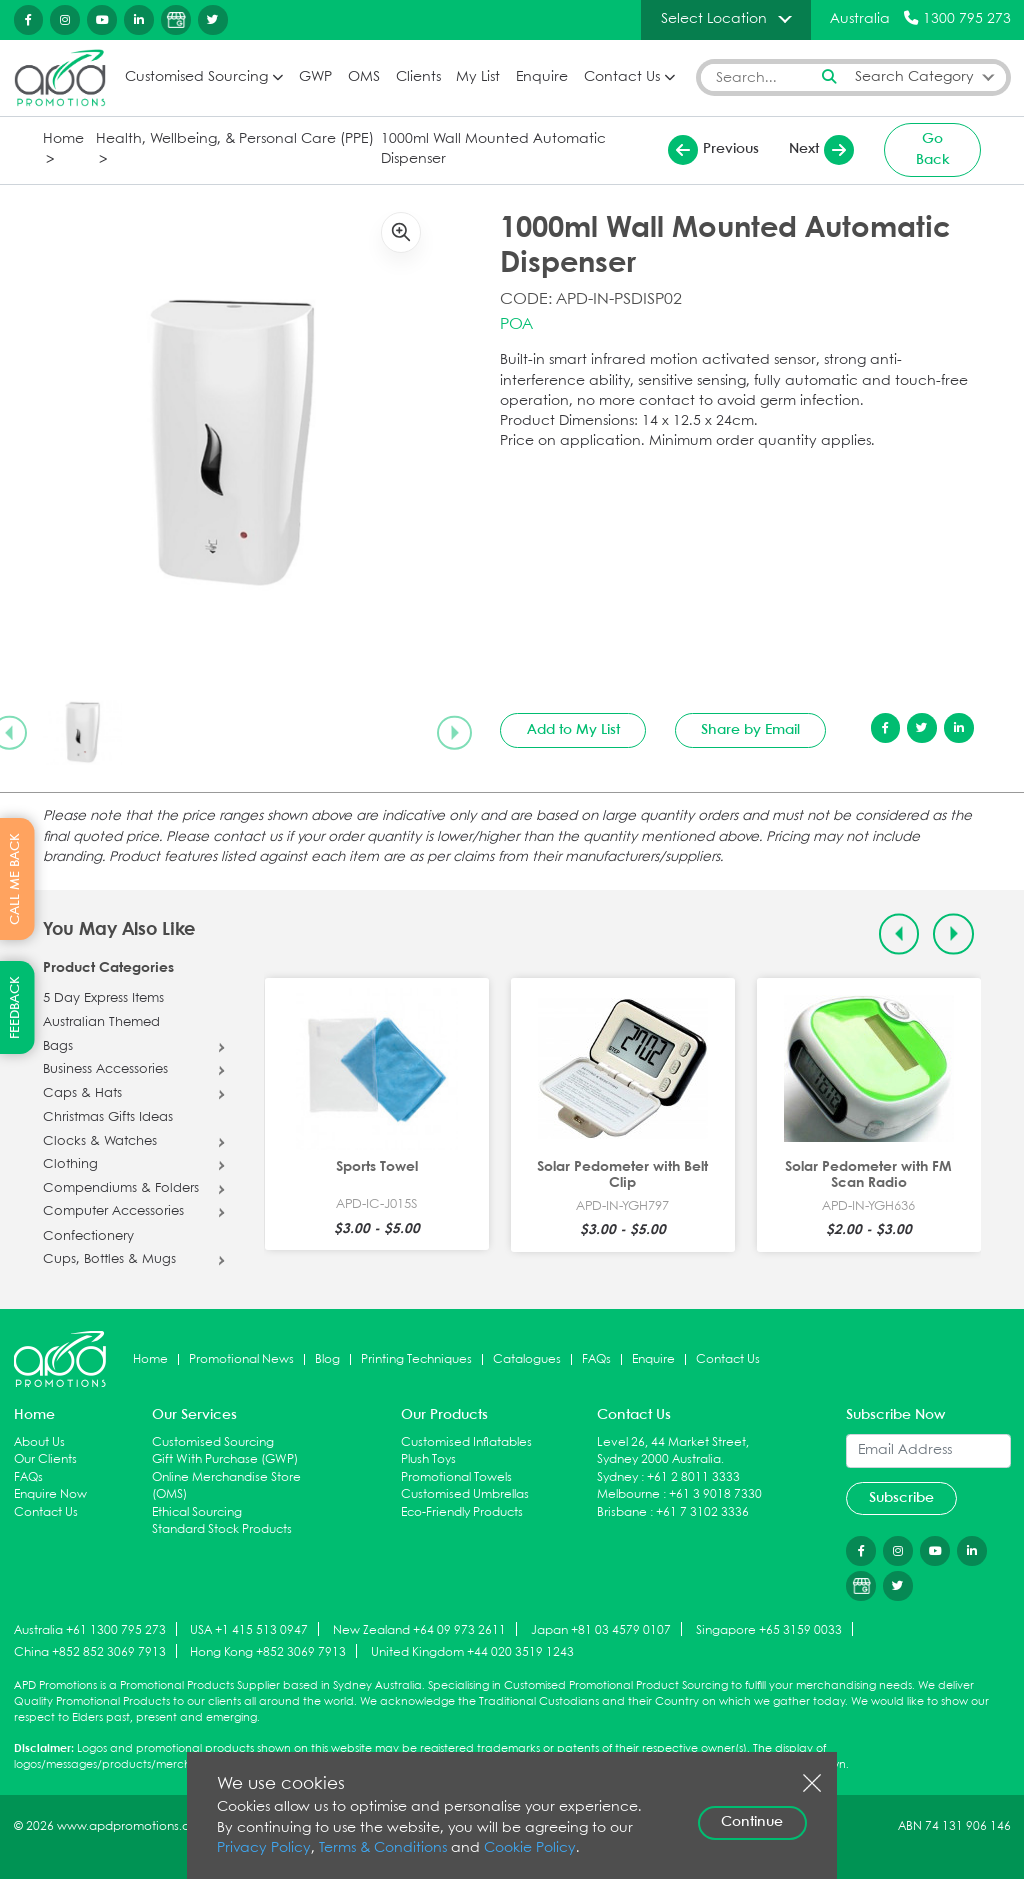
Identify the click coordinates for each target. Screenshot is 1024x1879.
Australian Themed (101, 1023)
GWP (315, 77)
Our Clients (45, 1459)
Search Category (914, 77)
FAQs (596, 1359)
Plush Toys (428, 1459)
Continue (752, 1822)
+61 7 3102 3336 (702, 1512)
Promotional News (241, 1359)
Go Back (933, 150)
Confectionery (88, 1237)
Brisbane (622, 1512)
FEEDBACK (15, 1007)
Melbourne (628, 1494)
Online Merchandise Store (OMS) (226, 1486)
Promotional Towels (456, 1477)
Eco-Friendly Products (462, 1512)
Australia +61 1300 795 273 (90, 1630)
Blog (327, 1359)
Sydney (617, 1477)
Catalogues (527, 1359)
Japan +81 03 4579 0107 (601, 1630)
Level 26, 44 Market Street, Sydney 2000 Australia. (673, 1451)
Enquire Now (50, 1494)
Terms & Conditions (383, 1848)
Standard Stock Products (222, 1529)
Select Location (714, 19)
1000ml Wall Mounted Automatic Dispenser (493, 149)
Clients (418, 77)
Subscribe (901, 1498)
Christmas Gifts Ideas (108, 1118)
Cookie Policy (530, 1848)
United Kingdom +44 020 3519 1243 (472, 1652)
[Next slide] (454, 732)
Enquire (542, 77)
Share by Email (750, 730)
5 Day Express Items (103, 999)
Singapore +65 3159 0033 (769, 1630)
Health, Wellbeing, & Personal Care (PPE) (235, 139)
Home (63, 139)
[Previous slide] (899, 934)
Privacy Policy (264, 1848)
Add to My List (573, 730)
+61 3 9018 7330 (715, 1494)
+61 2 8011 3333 (693, 1477)
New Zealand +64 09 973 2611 (419, 1630)
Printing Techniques (416, 1359)
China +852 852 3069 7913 (90, 1652)
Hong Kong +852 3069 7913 (268, 1652)
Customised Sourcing (196, 77)
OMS (364, 77)
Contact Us (622, 77)
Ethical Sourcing (197, 1512)
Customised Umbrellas (465, 1494)
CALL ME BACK (15, 879)
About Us (39, 1442)
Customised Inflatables (466, 1442)
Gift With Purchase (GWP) (225, 1459)
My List (478, 77)
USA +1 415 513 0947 (249, 1630)
